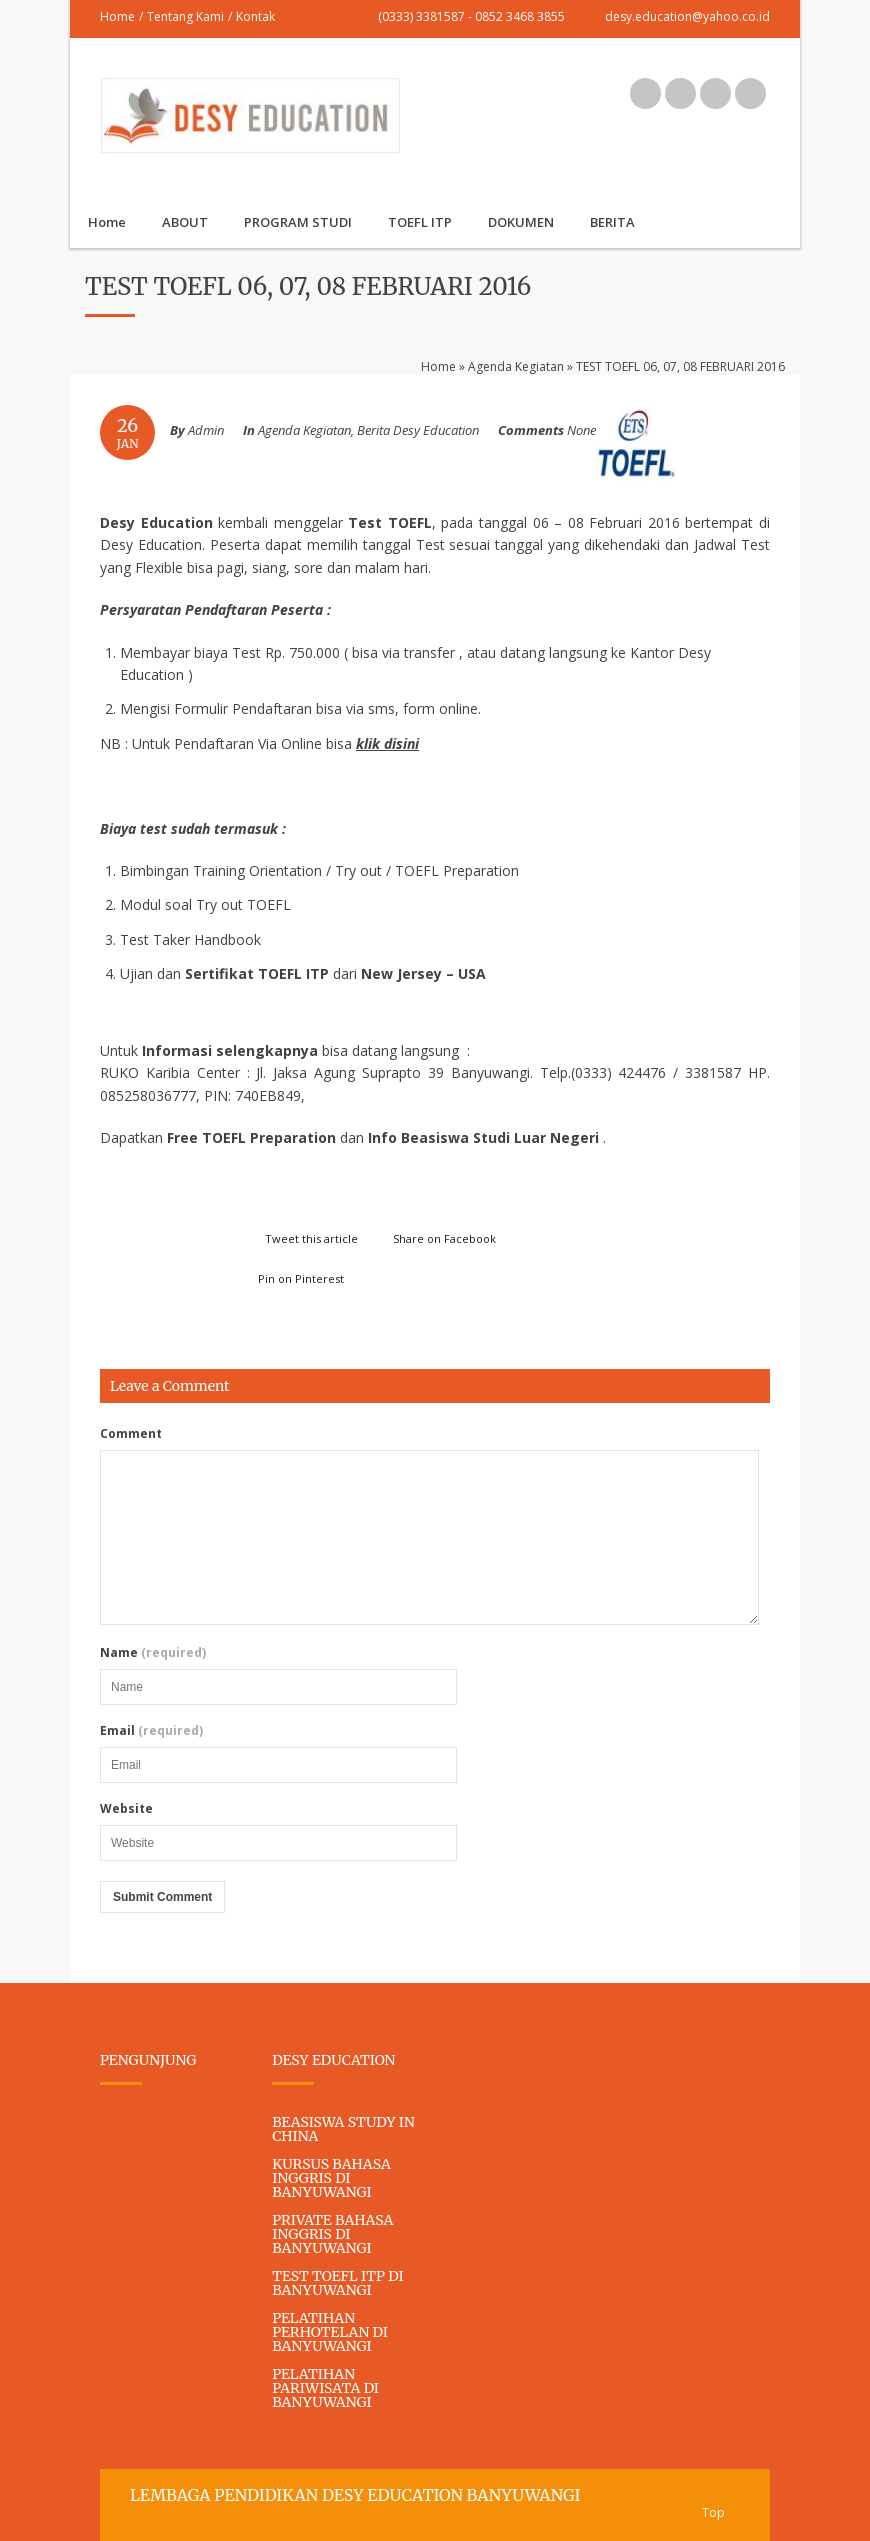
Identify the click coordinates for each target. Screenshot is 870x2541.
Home (117, 16)
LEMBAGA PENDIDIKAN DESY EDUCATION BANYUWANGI (355, 2495)
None (581, 430)
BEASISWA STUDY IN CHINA (343, 2129)
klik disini (387, 743)
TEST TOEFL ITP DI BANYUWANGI (337, 2283)
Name (153, 1653)
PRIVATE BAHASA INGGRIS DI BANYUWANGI (332, 2234)
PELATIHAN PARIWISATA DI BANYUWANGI (325, 2388)
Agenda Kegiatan (516, 366)
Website (126, 1809)
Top (713, 2512)
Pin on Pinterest (301, 1278)
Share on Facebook (444, 1238)
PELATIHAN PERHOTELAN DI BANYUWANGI (330, 2332)
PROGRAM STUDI (298, 222)
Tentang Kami (185, 16)
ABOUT (185, 222)
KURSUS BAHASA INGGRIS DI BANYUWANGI (331, 2178)
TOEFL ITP (420, 222)
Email (151, 1731)
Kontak (255, 16)
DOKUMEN (521, 222)
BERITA (612, 222)
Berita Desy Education (418, 430)
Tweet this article (311, 1238)
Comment (131, 1434)
